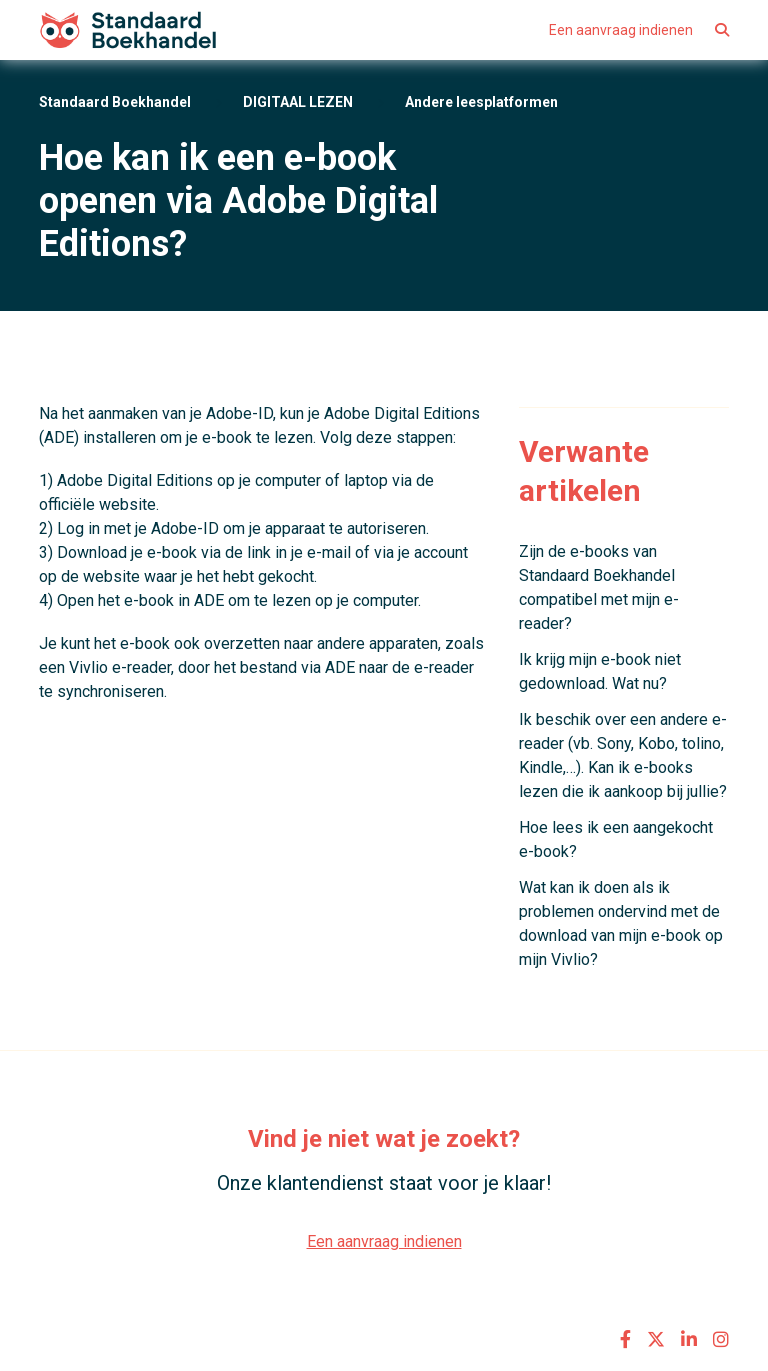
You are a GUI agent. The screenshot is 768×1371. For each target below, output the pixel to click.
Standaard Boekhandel (115, 102)
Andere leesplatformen (481, 102)
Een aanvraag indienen (621, 30)
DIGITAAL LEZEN (298, 102)
